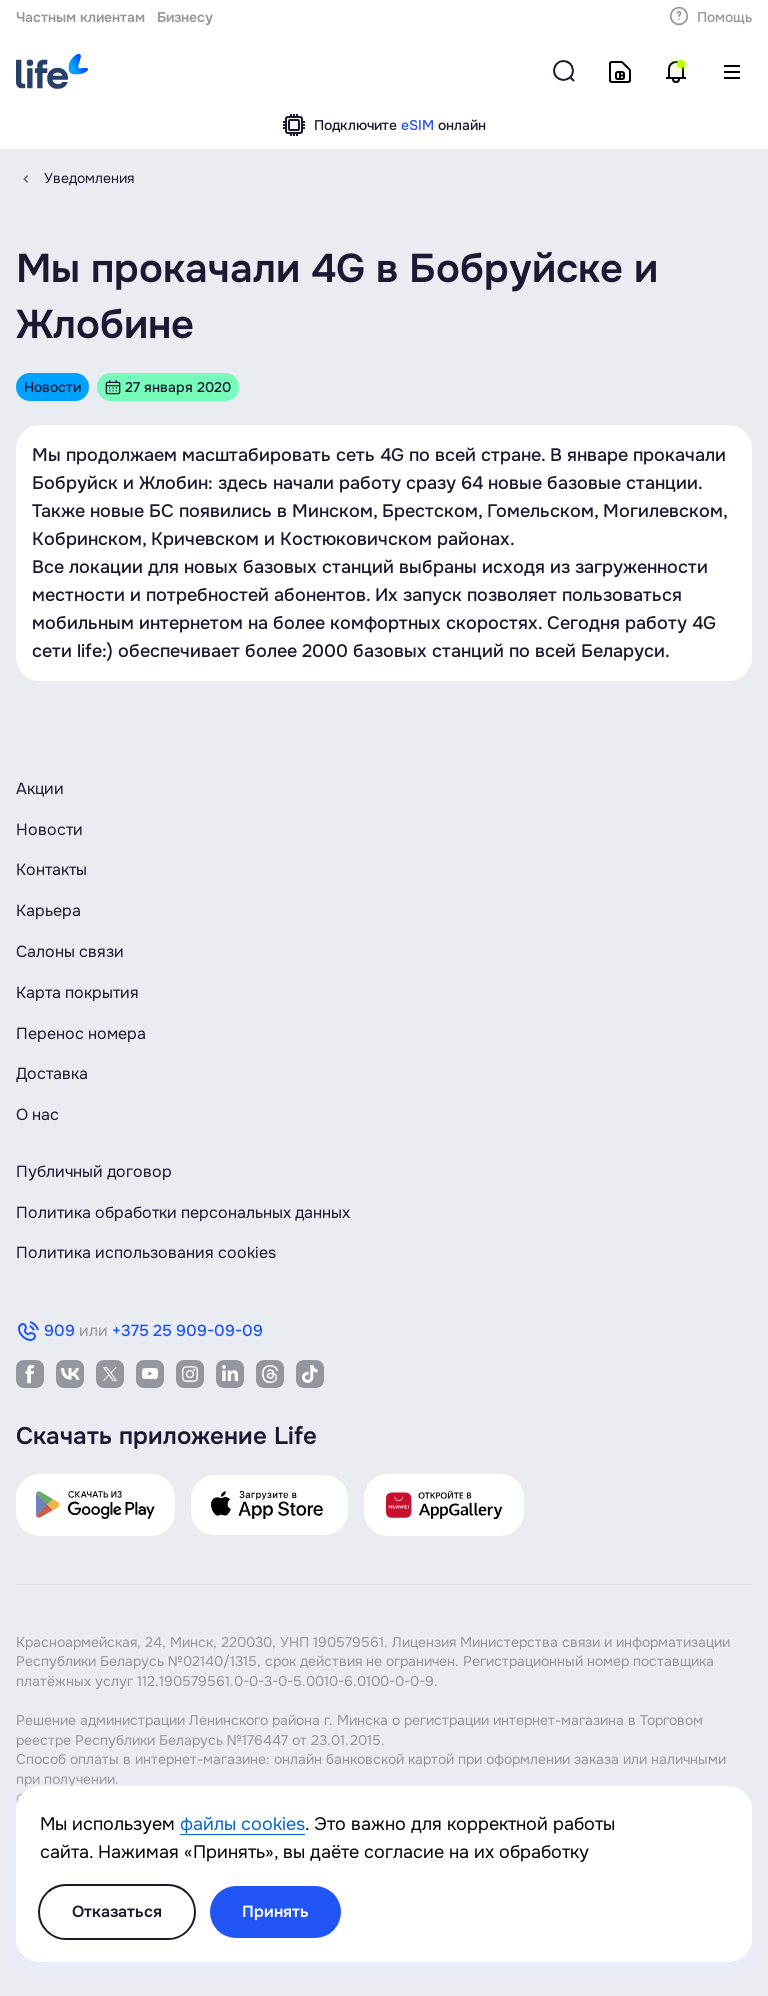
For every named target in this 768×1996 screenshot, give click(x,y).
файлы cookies (242, 1824)
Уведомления (89, 178)
